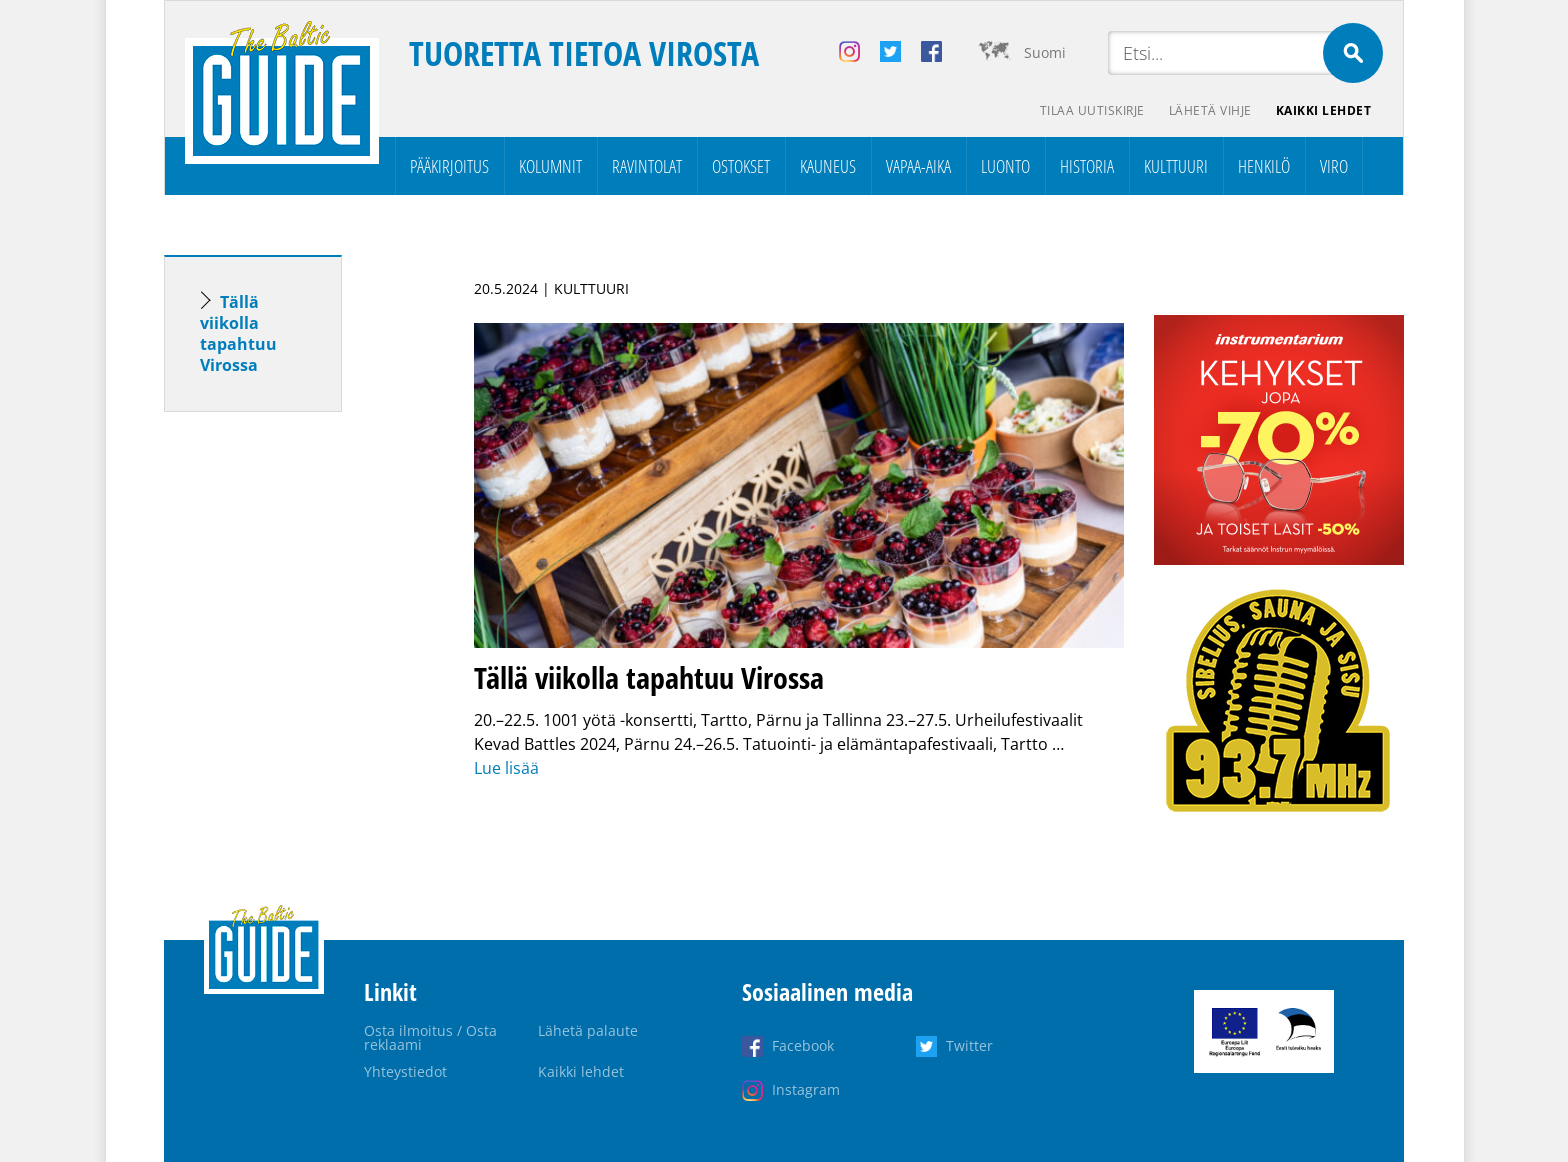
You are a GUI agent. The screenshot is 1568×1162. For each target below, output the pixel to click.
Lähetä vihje (1210, 110)
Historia (1087, 166)
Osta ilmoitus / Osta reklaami (430, 1037)
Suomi (1045, 52)
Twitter (969, 1045)
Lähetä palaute (588, 1030)
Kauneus (828, 166)
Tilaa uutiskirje (1092, 110)
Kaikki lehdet (1324, 110)
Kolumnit (550, 166)
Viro (1334, 166)
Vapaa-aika (918, 166)
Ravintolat (647, 166)
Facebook (803, 1045)
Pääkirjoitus (449, 166)
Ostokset (741, 166)
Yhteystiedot (405, 1071)
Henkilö (1264, 166)
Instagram (806, 1089)
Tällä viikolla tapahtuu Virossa (238, 333)
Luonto (1005, 166)
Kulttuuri (1176, 166)
